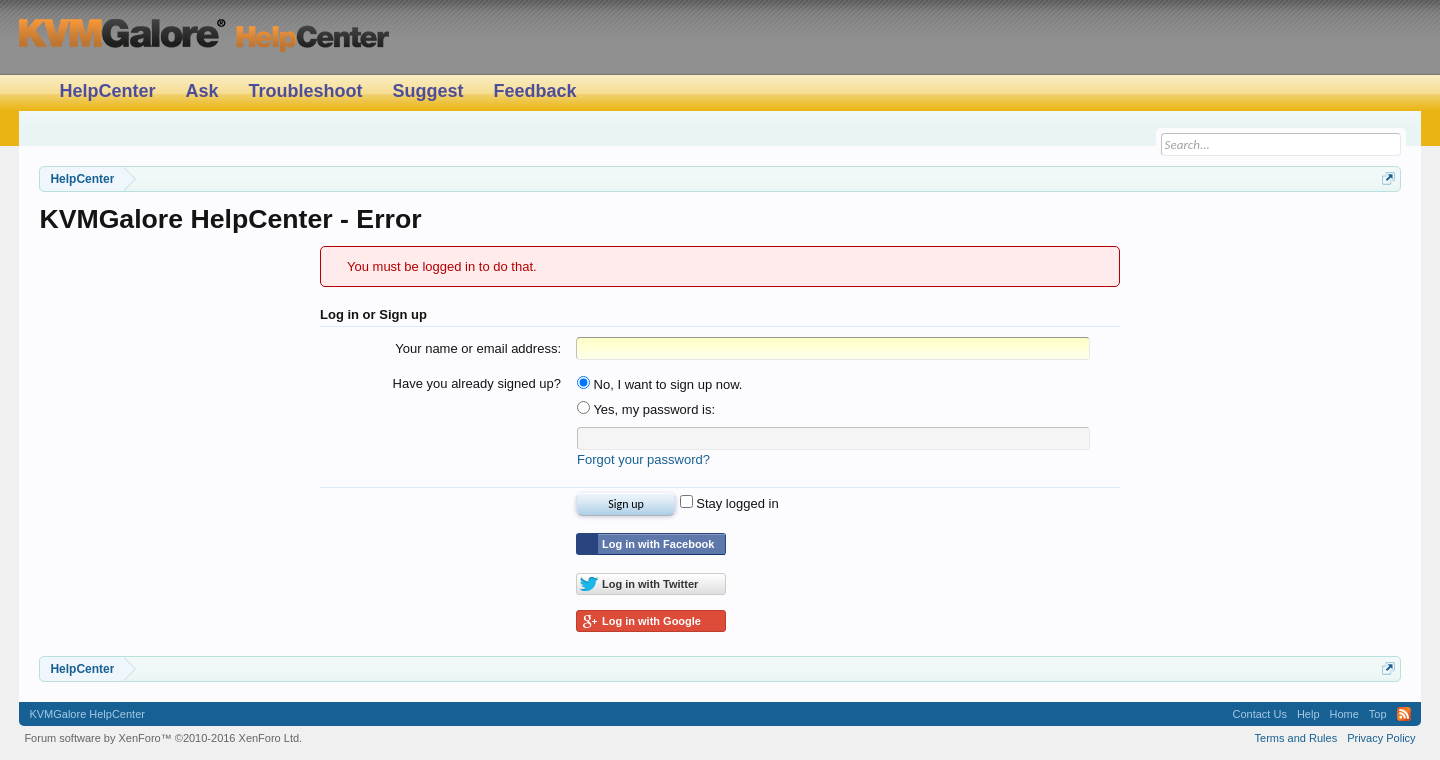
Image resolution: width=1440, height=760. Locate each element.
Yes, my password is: (646, 409)
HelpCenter (107, 91)
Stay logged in (729, 503)
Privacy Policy (1381, 738)
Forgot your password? (643, 459)
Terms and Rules (1296, 738)
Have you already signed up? (477, 383)
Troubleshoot (305, 91)
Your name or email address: (478, 348)
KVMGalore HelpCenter (87, 714)
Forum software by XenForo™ (163, 738)
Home (1344, 714)
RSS (1404, 714)
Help (1308, 714)
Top (1378, 714)
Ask (201, 91)
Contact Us (1259, 714)
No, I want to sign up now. (659, 384)
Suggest (427, 91)
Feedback (534, 91)
